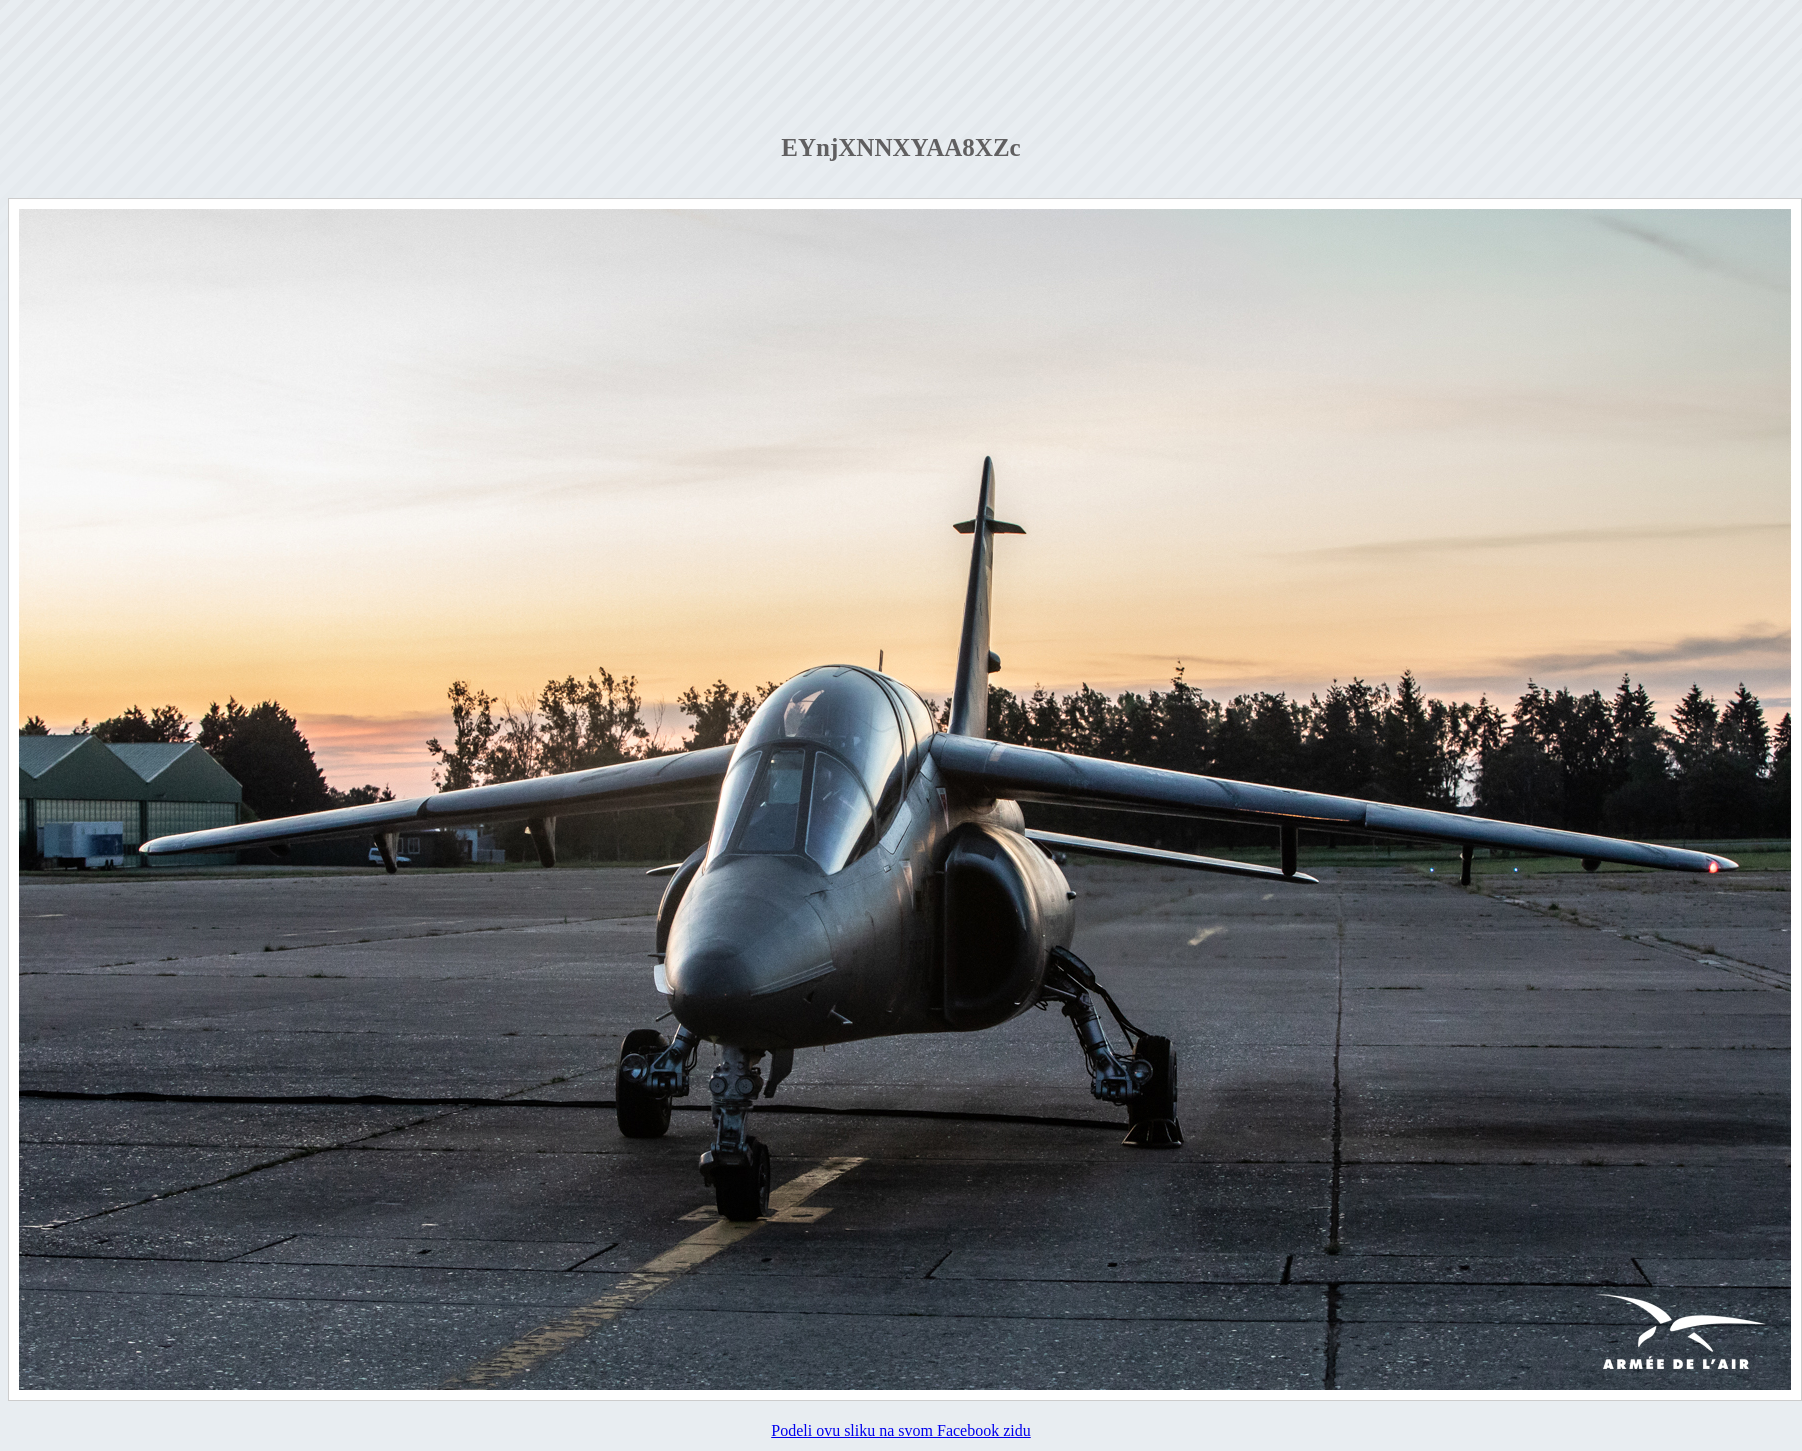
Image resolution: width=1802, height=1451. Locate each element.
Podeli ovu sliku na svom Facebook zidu (901, 1430)
